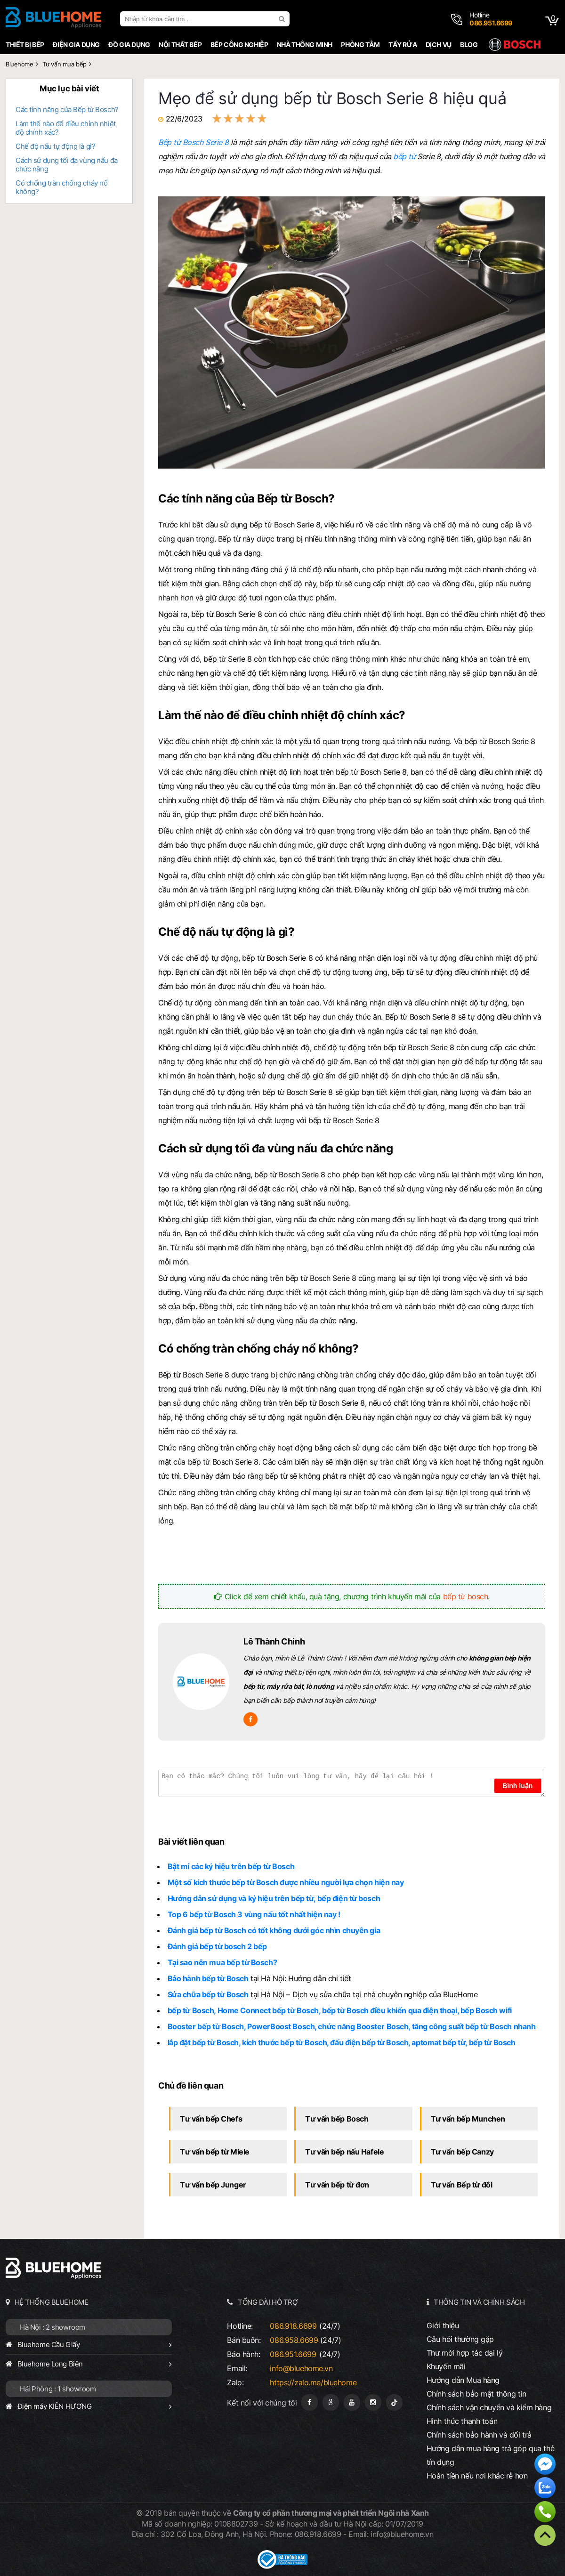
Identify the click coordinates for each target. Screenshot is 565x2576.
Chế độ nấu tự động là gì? (55, 146)
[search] (283, 18)
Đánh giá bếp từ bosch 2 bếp (217, 1946)
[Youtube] (352, 2402)
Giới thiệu (443, 2325)
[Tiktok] (394, 2402)
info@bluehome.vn (301, 2368)
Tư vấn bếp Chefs (211, 2118)
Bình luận (517, 1786)
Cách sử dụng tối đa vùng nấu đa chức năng (67, 164)
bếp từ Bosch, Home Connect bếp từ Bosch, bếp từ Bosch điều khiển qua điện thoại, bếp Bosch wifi (340, 2010)
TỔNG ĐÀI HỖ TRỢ (268, 2302)
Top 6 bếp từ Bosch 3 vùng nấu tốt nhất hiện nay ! (254, 1914)
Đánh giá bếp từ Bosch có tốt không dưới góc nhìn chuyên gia (274, 1930)
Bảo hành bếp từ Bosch (208, 1978)
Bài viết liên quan (191, 1842)
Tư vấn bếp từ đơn (337, 2184)
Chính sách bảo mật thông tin (476, 2393)
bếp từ (404, 156)
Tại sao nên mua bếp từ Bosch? (222, 1962)
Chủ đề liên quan (190, 2085)
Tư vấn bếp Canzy (462, 2151)
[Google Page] (331, 2402)
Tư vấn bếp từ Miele (215, 2151)
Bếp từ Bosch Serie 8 (193, 142)
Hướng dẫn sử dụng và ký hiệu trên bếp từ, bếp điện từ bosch (274, 1898)
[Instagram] (373, 2402)
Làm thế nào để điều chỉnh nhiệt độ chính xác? (66, 128)
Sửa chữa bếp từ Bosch (208, 1994)
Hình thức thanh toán (462, 2421)
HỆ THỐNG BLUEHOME (52, 2302)
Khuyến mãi (446, 2366)
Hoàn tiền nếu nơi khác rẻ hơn (477, 2475)
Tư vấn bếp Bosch (336, 2118)
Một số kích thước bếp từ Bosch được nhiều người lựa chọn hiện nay (286, 1882)
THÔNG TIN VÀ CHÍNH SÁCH (479, 2302)
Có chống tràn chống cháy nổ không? (61, 187)
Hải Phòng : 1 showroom (58, 2388)
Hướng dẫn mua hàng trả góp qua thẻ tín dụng (490, 2455)
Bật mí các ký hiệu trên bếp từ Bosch (231, 1866)
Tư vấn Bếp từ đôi (461, 2184)
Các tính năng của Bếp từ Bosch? (67, 109)
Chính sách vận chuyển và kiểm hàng (489, 2407)
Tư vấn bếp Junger (213, 2184)
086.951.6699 (293, 2354)
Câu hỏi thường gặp (460, 2339)
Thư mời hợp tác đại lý (465, 2352)
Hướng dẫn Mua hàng (463, 2380)
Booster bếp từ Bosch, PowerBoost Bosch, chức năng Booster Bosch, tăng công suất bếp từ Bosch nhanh (352, 2026)
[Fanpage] (309, 2402)
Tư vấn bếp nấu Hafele (344, 2151)
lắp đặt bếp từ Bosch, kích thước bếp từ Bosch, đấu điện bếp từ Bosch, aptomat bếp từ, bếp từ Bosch (342, 2042)
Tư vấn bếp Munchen (468, 2118)
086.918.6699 (293, 2326)
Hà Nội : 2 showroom (52, 2327)
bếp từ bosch (465, 1596)
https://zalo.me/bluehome (313, 2382)
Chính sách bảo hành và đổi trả (479, 2434)
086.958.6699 (294, 2340)
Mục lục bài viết (69, 88)
